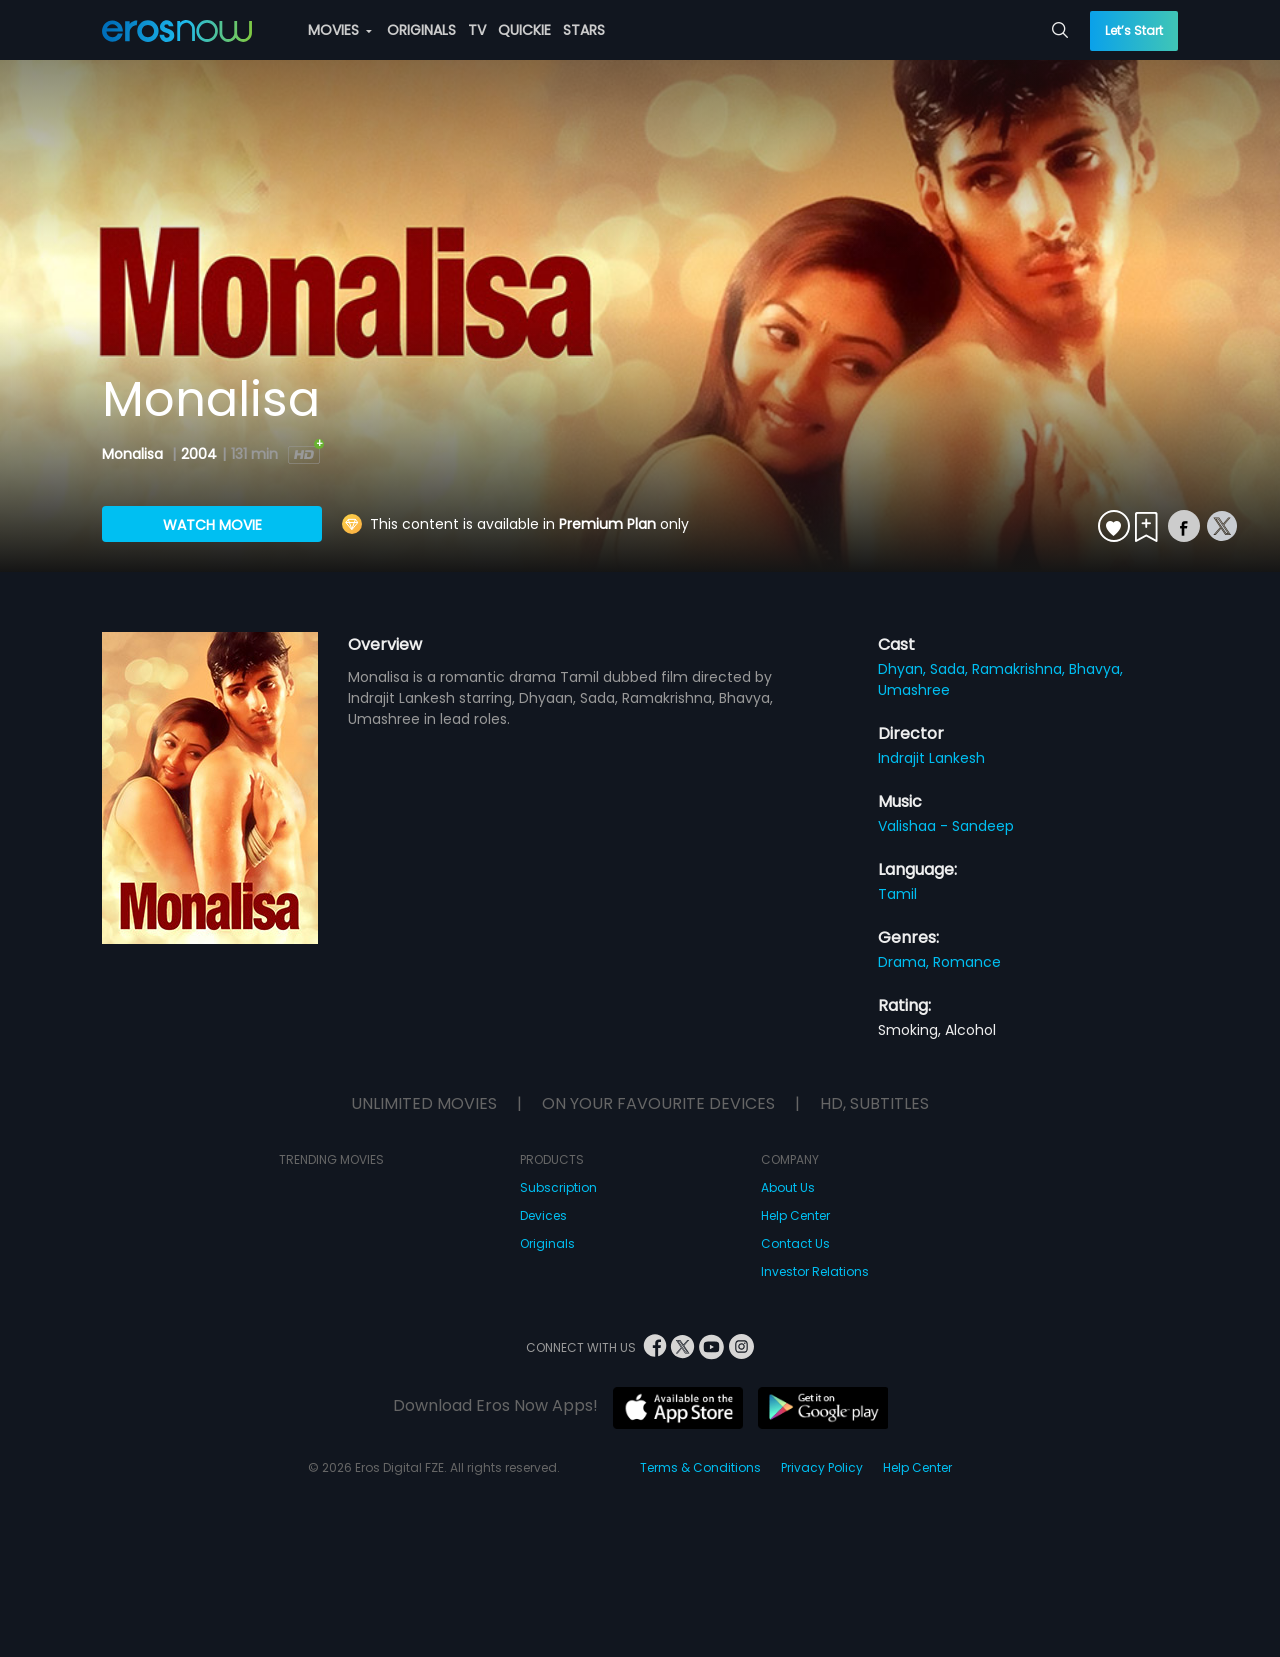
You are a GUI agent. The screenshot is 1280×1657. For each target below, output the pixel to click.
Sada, (951, 669)
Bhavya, (1096, 669)
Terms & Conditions (700, 1467)
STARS (584, 30)
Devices (543, 1215)
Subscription (558, 1187)
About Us (788, 1187)
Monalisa (134, 454)
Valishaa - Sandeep (946, 826)
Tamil (897, 894)
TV (477, 30)
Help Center (795, 1215)
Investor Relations (815, 1271)
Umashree (914, 690)
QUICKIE (524, 30)
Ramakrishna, (1020, 669)
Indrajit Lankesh (931, 758)
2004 (199, 454)
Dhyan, (904, 669)
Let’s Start (1134, 30)
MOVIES (340, 30)
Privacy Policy (822, 1467)
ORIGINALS (421, 30)
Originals (547, 1243)
